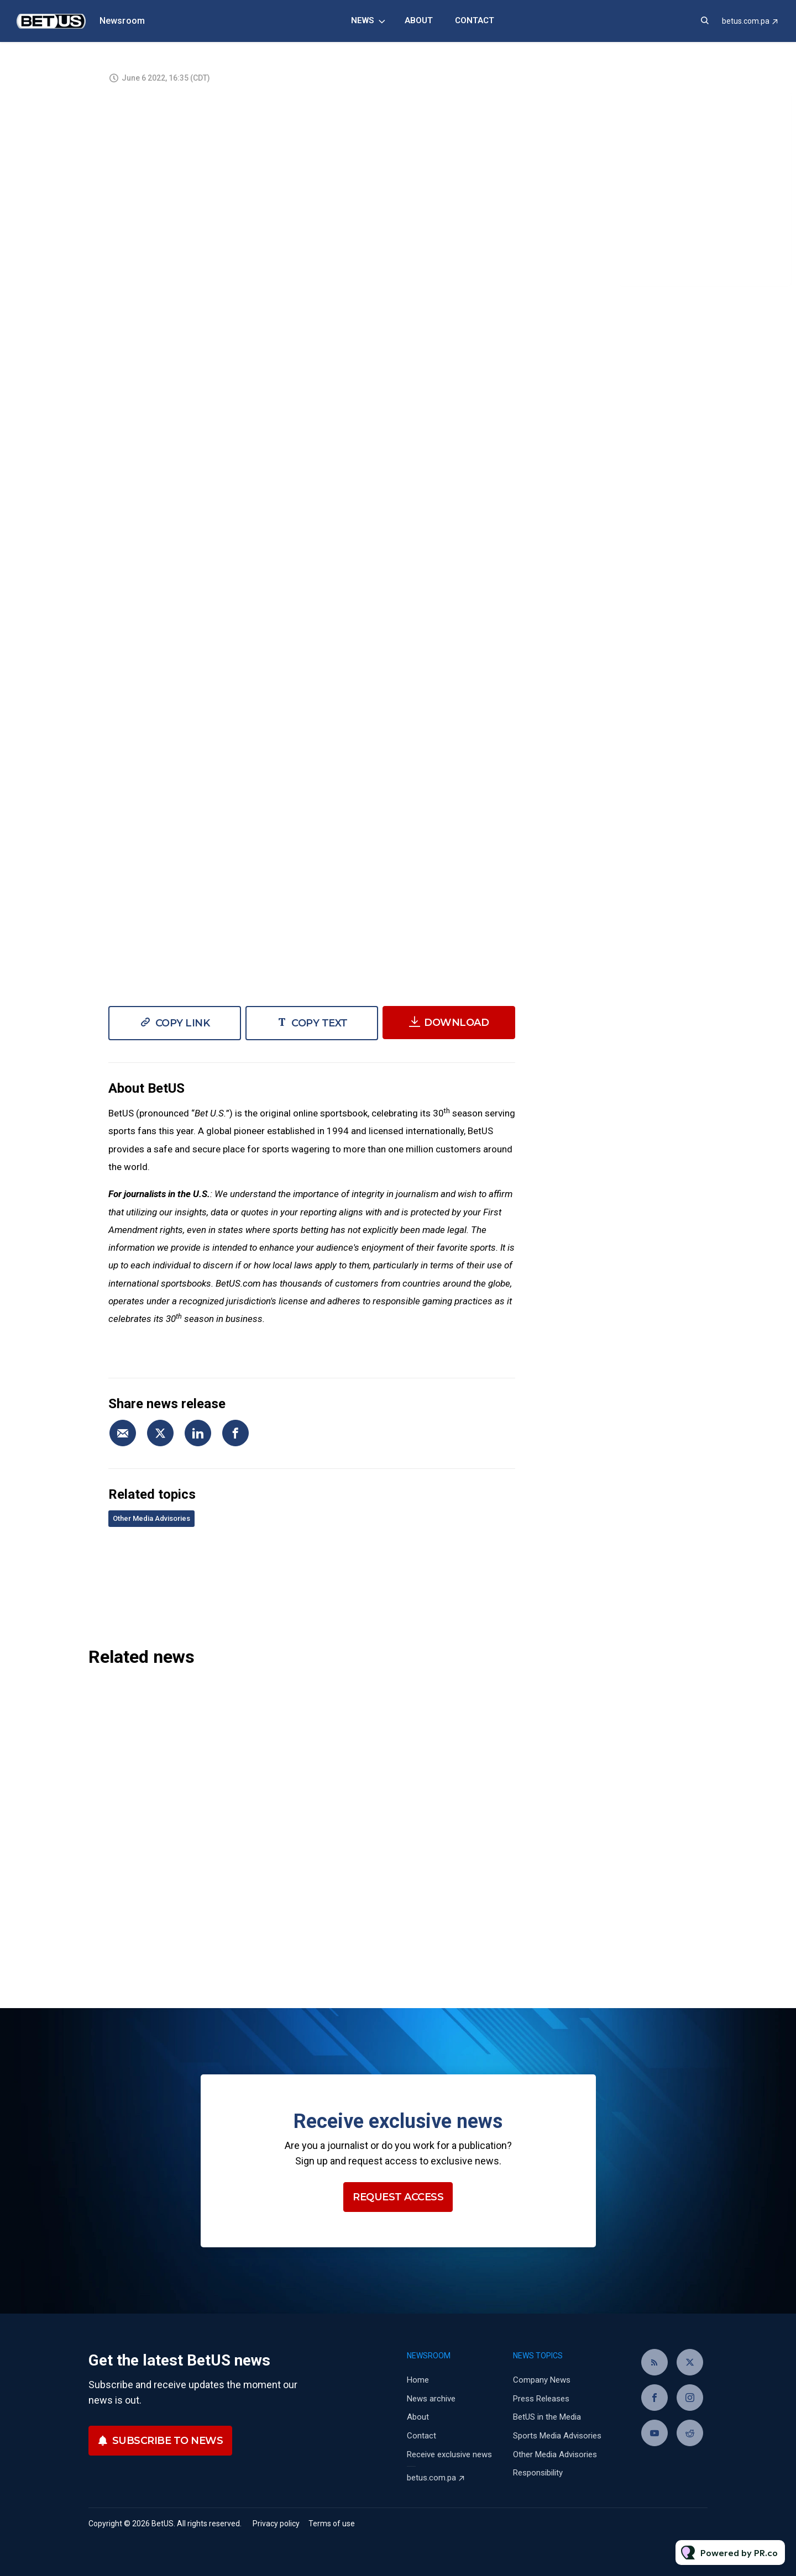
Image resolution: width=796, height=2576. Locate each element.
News (362, 20)
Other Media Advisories (151, 1518)
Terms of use (331, 2523)
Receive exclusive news (449, 2454)
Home (418, 2380)
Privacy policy (276, 2523)
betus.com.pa (745, 21)
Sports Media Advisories (557, 2436)
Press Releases (541, 2399)
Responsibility (538, 2473)
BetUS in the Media (547, 2417)
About (419, 20)
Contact (474, 20)
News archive (431, 2399)
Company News (541, 2380)
